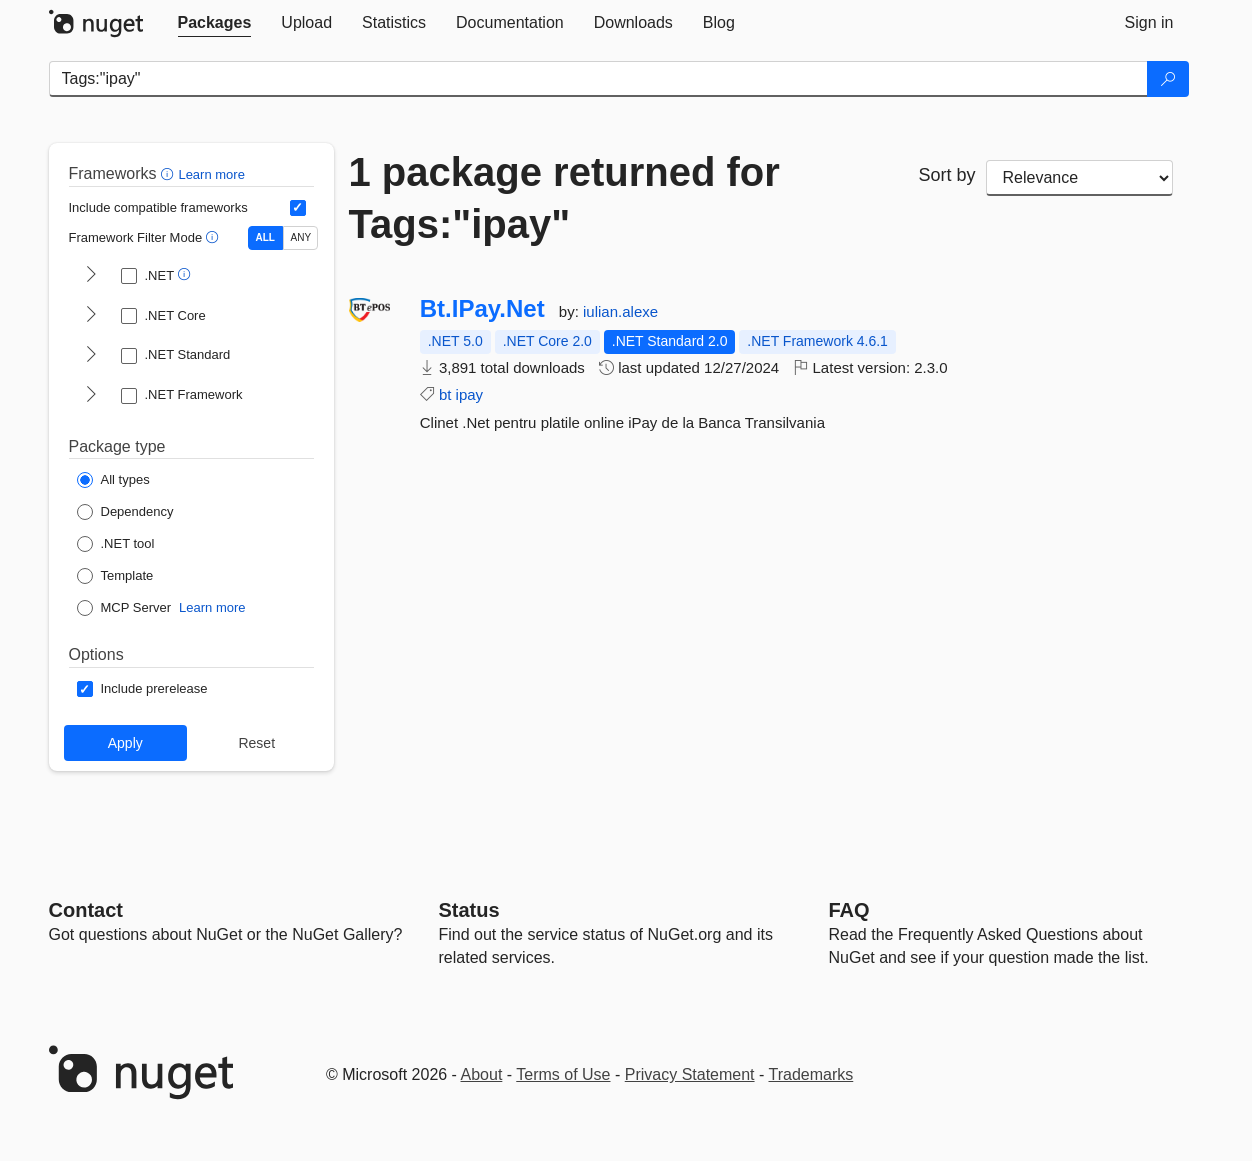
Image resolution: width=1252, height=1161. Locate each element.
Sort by (946, 175)
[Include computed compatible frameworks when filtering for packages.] (298, 208)
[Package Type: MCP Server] (124, 608)
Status (469, 910)
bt (445, 394)
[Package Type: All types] (113, 480)
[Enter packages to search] (598, 79)
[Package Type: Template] (115, 576)
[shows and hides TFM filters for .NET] (91, 276)
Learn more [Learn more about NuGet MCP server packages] (212, 607)
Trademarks (811, 1074)
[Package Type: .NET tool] (116, 544)
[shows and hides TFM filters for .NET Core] (91, 316)
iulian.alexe (620, 311)
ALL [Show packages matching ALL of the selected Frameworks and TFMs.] (265, 237)
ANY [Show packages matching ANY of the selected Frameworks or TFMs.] (301, 237)
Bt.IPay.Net (482, 309)
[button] (169, 173)
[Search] (1168, 79)
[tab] (215, 23)
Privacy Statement (690, 1074)
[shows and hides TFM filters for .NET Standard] (91, 356)
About (482, 1074)
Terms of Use (563, 1074)
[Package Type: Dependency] (125, 512)
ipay (470, 394)
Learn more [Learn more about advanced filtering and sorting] (211, 174)
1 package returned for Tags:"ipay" (564, 198)
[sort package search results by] (1080, 178)
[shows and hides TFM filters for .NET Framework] (91, 396)
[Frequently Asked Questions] (849, 910)
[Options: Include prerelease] (142, 689)
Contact (86, 910)
